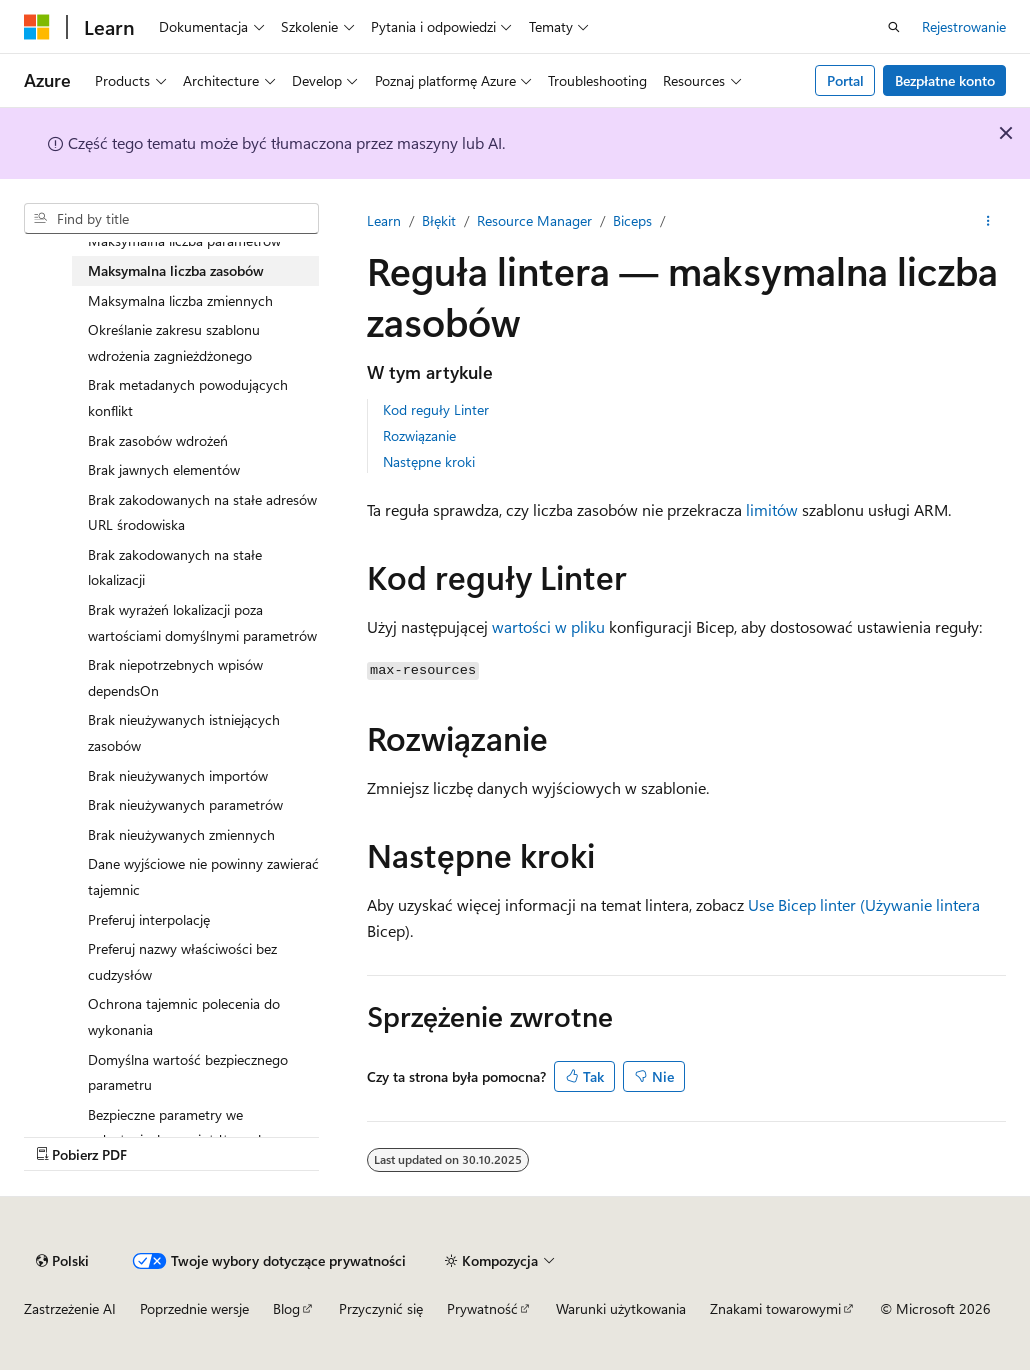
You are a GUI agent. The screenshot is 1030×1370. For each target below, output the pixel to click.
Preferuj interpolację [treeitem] (149, 919)
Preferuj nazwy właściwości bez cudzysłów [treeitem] (182, 961)
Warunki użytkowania (621, 1308)
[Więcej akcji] (988, 221)
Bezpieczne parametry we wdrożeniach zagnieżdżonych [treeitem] (177, 1127)
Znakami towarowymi (775, 1308)
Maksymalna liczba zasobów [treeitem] (176, 270)
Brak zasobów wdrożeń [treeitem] (158, 440)
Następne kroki (429, 461)
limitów (772, 509)
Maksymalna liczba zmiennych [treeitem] (180, 300)
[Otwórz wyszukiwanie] (894, 27)
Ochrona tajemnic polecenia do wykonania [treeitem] (184, 1016)
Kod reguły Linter (436, 409)
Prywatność (482, 1308)
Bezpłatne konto (945, 80)
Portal (845, 80)
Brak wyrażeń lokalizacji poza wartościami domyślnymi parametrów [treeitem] (202, 622)
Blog (286, 1308)
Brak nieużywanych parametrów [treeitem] (185, 804)
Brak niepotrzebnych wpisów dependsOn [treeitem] (175, 677)
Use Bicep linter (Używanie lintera (864, 904)
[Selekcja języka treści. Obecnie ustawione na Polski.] (62, 1261)
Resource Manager (534, 220)
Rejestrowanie (964, 26)
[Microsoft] (37, 27)
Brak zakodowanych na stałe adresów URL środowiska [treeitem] (202, 512)
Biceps (632, 220)
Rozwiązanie (419, 435)
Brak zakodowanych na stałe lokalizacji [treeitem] (175, 567)
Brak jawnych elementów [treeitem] (164, 469)
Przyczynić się (381, 1308)
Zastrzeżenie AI (70, 1308)
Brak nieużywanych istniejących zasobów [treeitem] (184, 732)
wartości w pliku (548, 626)
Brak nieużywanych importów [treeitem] (178, 775)
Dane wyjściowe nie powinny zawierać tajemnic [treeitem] (203, 876)
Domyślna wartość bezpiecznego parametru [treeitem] (188, 1072)
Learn (384, 220)
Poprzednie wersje (194, 1308)
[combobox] (171, 219)
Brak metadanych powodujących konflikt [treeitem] (188, 397)
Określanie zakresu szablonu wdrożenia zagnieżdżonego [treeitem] (174, 342)
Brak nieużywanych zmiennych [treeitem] (181, 834)
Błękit (439, 220)
